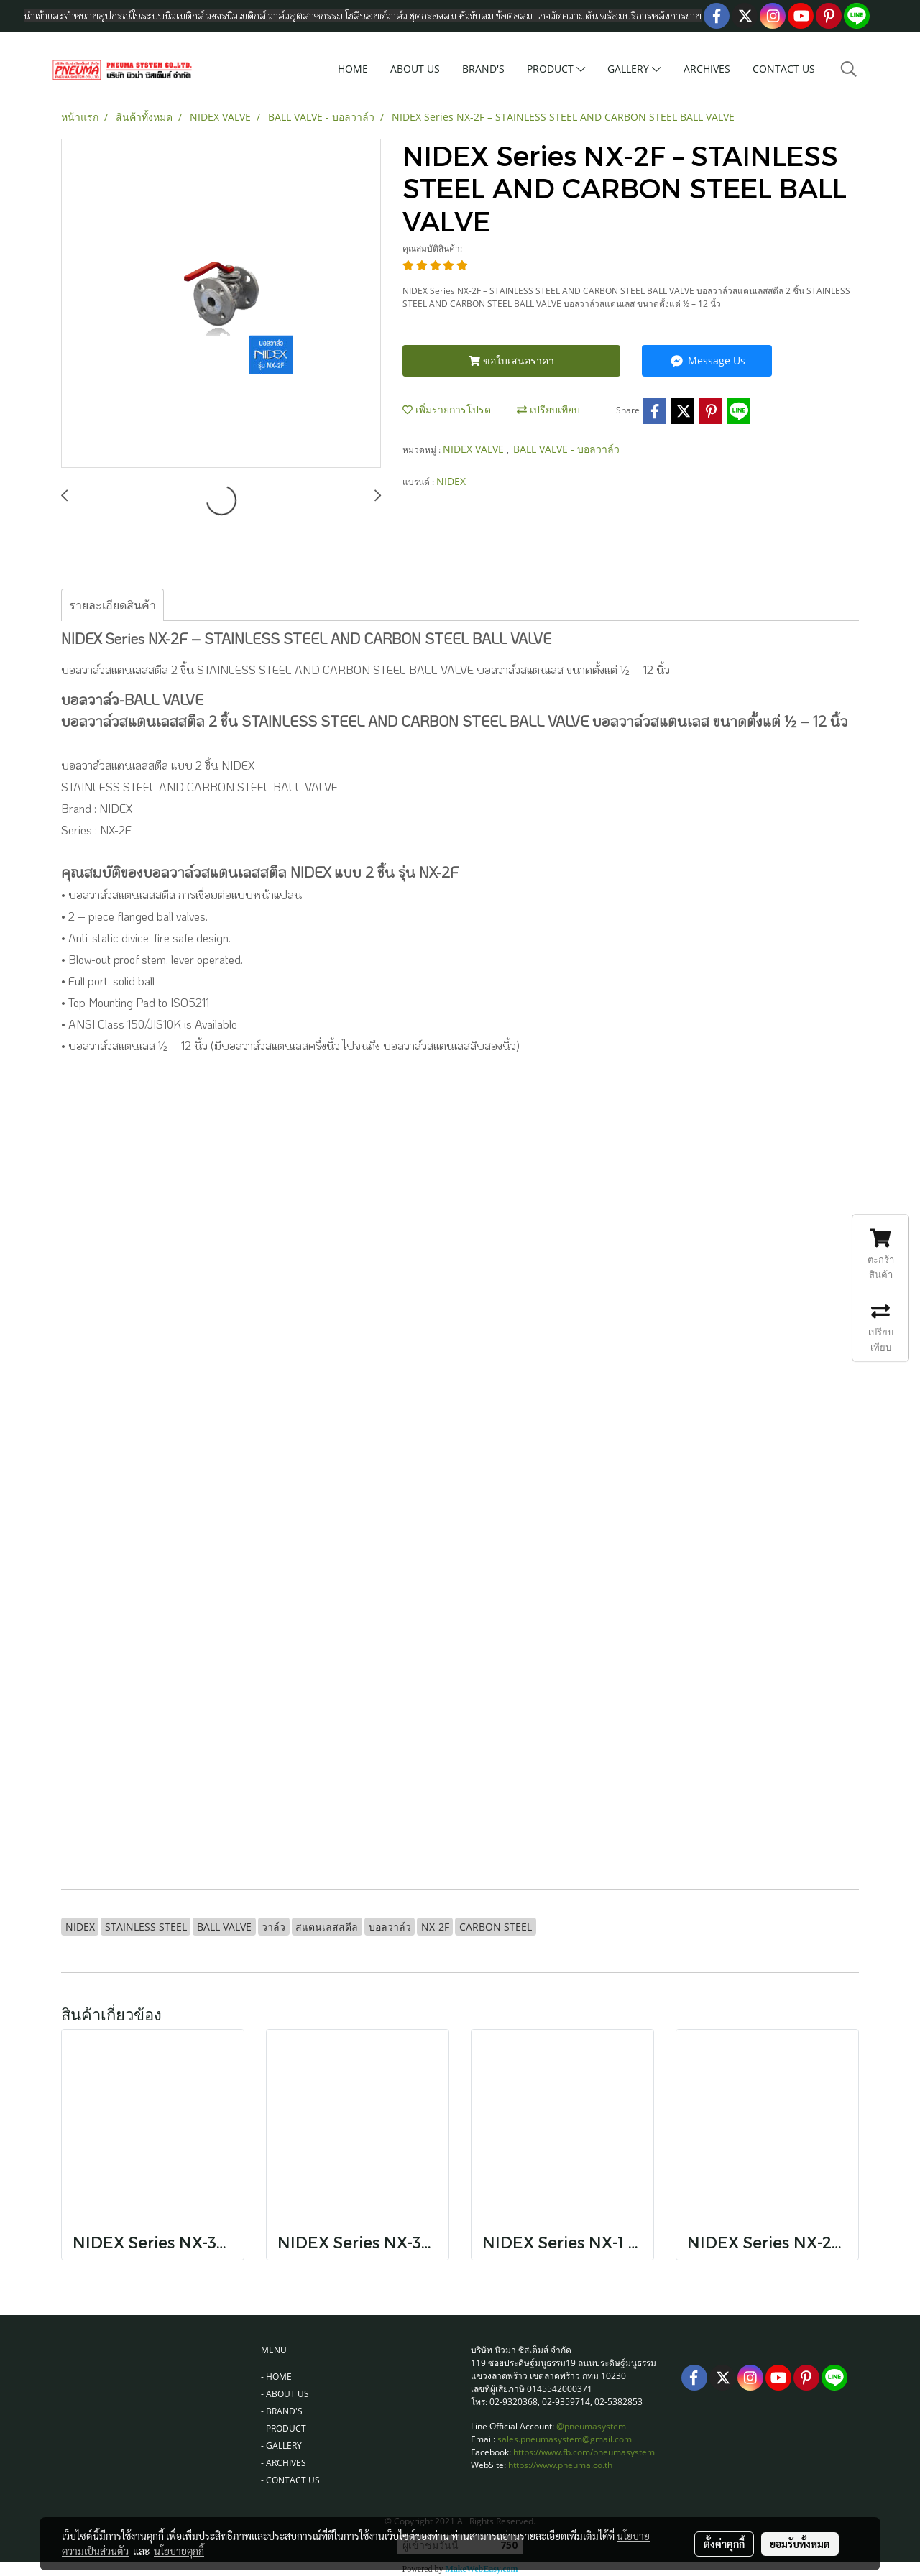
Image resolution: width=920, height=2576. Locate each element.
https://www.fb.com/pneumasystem (584, 2452)
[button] (849, 69)
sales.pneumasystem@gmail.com (564, 2439)
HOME (353, 68)
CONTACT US (784, 68)
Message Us (706, 360)
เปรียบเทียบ (548, 409)
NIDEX (451, 481)
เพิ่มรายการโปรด (446, 409)
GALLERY (634, 68)
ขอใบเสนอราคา (511, 360)
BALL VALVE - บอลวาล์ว (566, 449)
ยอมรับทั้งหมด (800, 2543)
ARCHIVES (707, 68)
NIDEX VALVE (475, 449)
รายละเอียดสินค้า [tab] (112, 605)
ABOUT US (415, 68)
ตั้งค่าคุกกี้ (724, 2543)
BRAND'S (483, 68)
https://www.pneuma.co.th (560, 2465)
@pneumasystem (591, 2426)
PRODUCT (556, 68)
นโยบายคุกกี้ (179, 2550)
